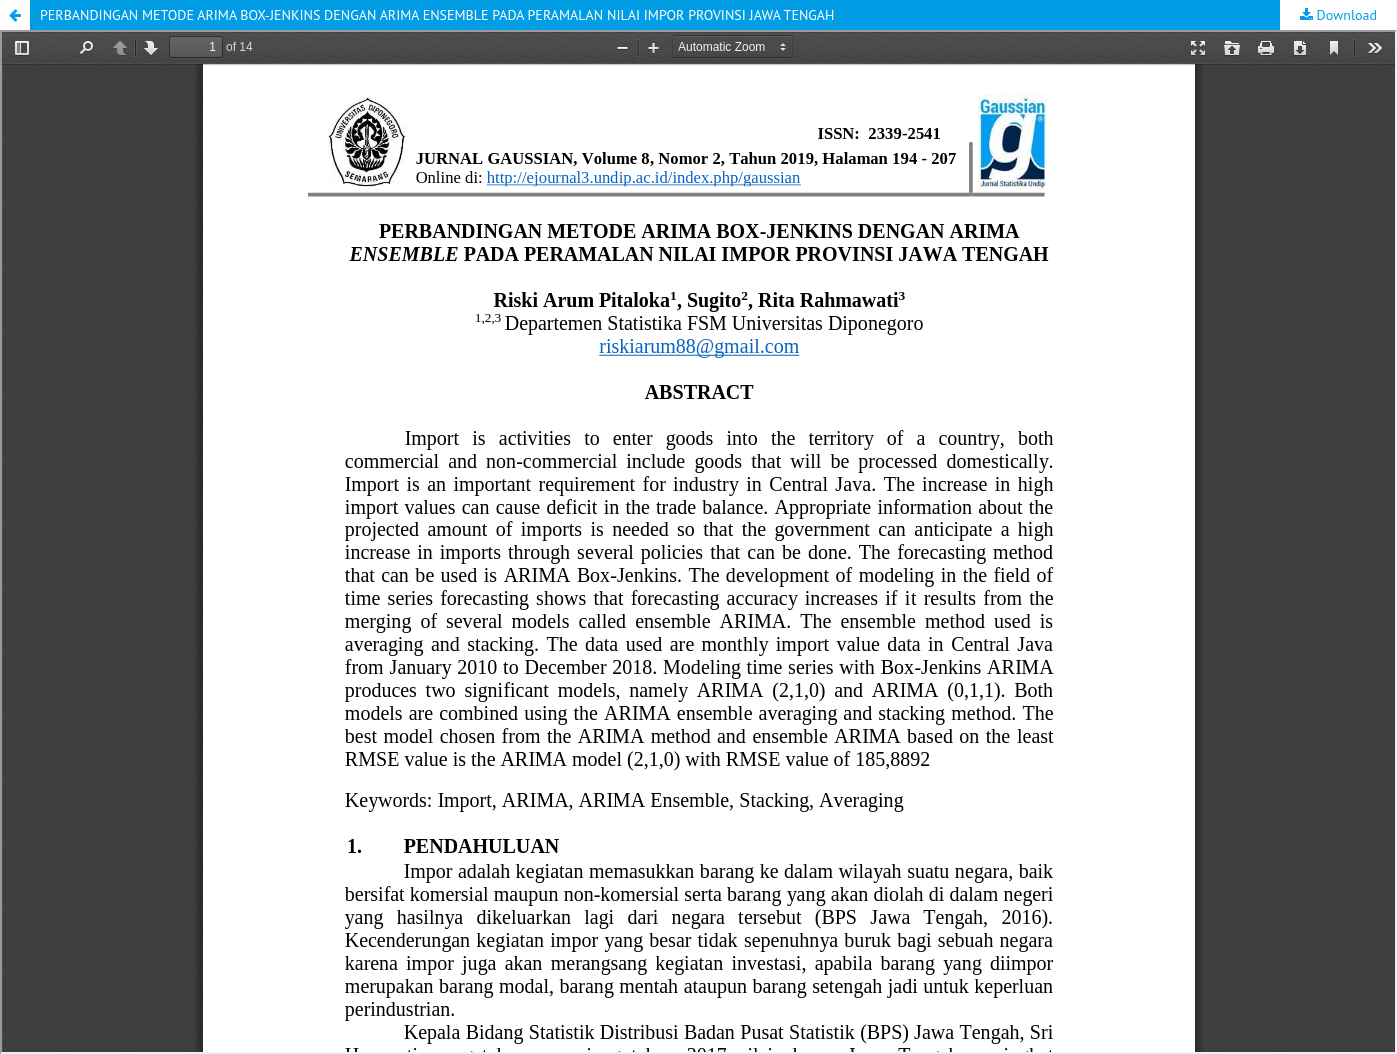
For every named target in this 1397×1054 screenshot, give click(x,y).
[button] (15, 15)
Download (1345, 15)
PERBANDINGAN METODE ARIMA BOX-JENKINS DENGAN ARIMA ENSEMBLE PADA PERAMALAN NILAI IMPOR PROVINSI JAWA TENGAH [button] (437, 15)
